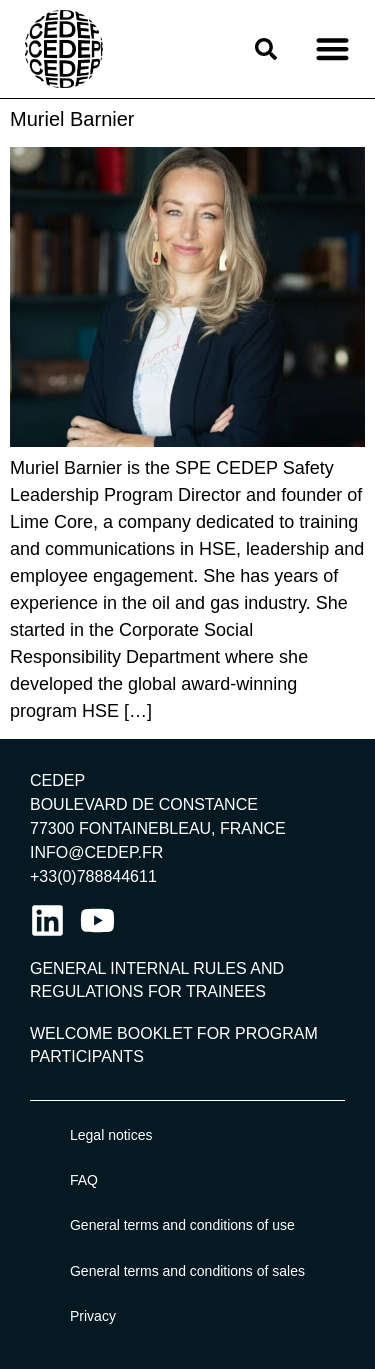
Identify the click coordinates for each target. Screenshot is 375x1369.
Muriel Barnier (72, 119)
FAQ (84, 1180)
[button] (332, 49)
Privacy (93, 1316)
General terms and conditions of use (182, 1225)
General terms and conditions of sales (187, 1271)
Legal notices (111, 1135)
